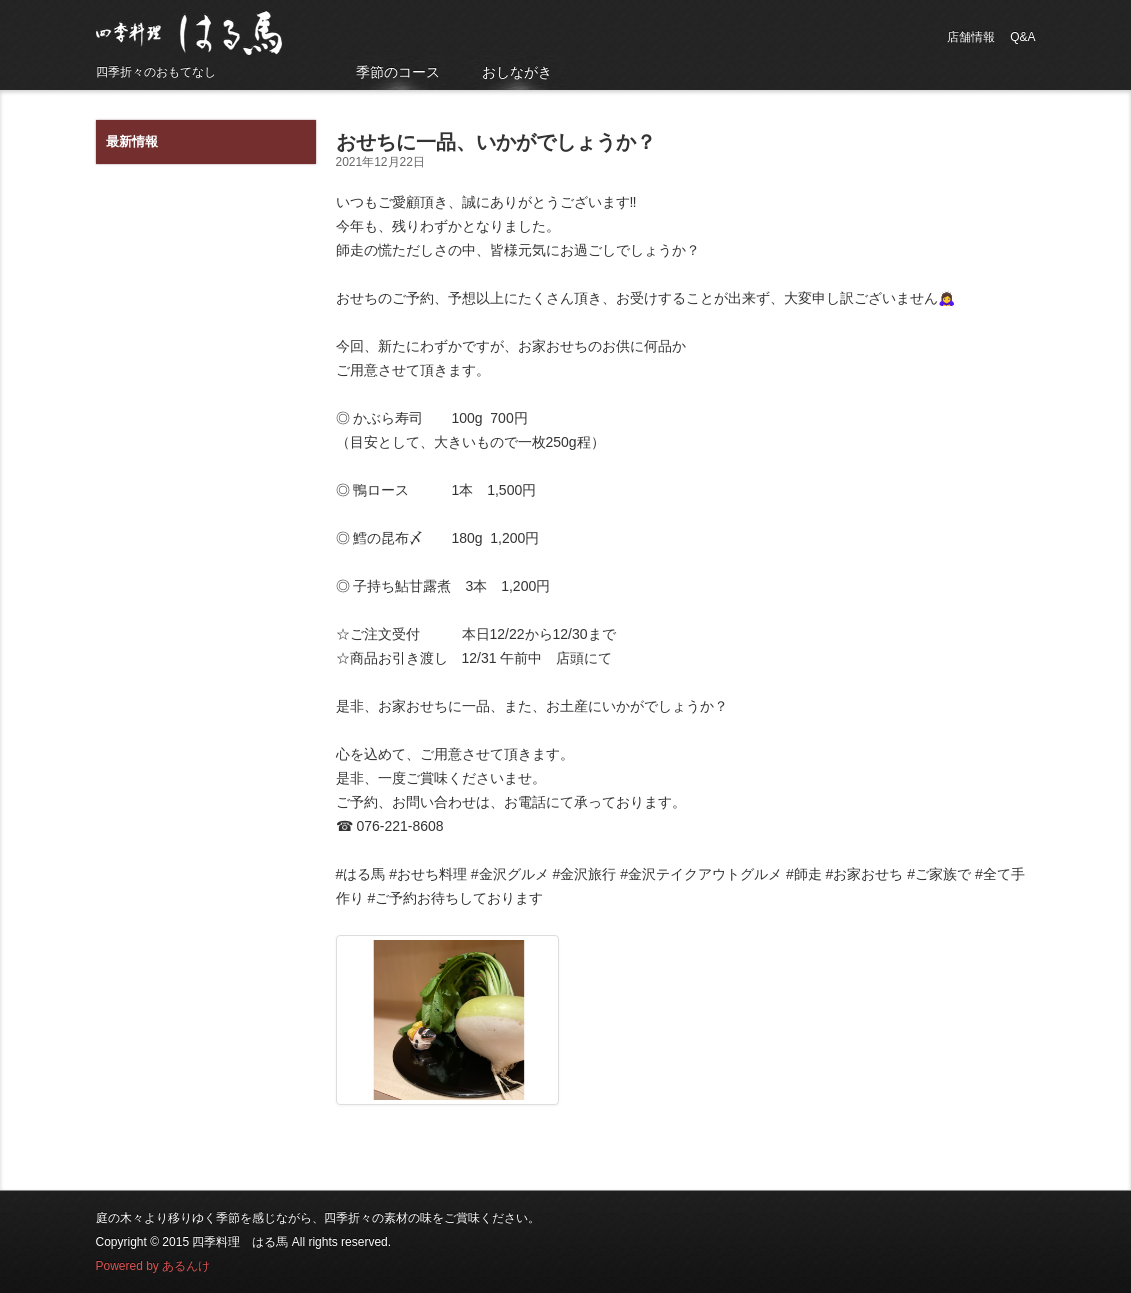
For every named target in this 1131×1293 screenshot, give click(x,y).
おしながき (517, 72)
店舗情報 (971, 37)
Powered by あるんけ (153, 1266)
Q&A (1022, 37)
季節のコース (398, 72)
